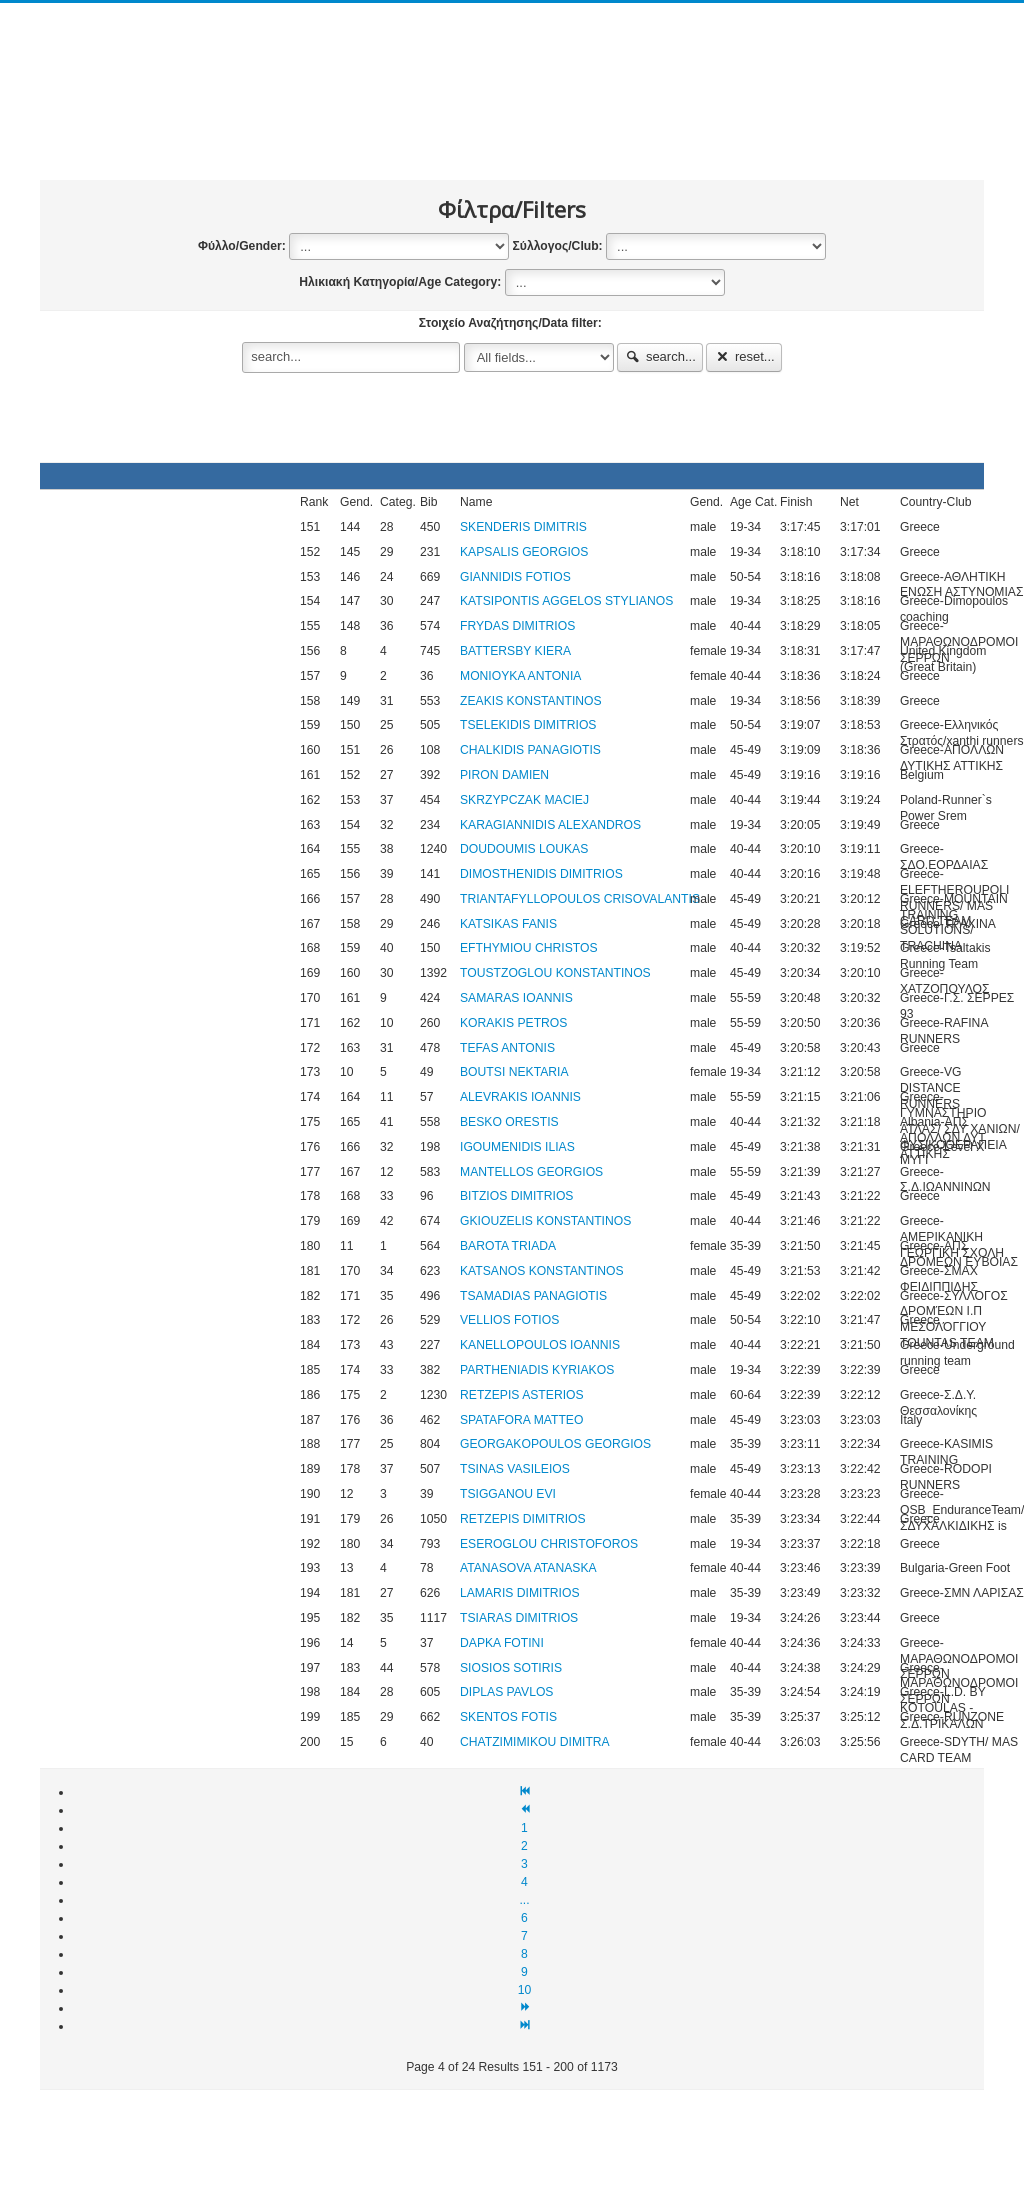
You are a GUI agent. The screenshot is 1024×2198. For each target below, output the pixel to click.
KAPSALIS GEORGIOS (524, 552)
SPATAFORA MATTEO (521, 1420)
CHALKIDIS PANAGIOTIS (530, 750)
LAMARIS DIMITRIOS (520, 1593)
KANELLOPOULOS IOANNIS (540, 1345)
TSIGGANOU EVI (508, 1494)
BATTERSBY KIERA (515, 651)
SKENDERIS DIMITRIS (523, 527)
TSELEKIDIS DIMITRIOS (528, 725)
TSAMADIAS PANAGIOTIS (533, 1296)
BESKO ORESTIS (509, 1122)
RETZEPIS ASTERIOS (522, 1395)
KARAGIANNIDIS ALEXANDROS (550, 825)
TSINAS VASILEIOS (515, 1469)
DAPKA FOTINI (502, 1643)
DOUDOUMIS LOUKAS (524, 849)
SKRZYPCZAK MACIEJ (524, 800)
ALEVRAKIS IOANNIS (520, 1097)
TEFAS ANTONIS (507, 1048)
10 (525, 1990)
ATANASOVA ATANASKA (528, 1568)
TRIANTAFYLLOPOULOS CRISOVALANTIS (580, 899)
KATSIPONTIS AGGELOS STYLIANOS (566, 601)
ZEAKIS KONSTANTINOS (531, 701)
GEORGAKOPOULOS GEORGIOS (555, 1444)
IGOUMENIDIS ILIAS (517, 1147)
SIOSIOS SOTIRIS (511, 1668)
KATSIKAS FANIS (508, 924)
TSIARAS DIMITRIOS (519, 1618)
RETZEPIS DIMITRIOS (523, 1519)
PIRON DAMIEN (504, 775)
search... (660, 356)
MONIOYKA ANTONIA (520, 676)
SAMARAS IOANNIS (516, 998)
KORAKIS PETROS (513, 1023)
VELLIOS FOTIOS (509, 1320)
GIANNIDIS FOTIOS (515, 577)
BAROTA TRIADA (508, 1246)
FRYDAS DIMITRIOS (517, 626)
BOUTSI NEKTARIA (514, 1072)
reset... (744, 356)
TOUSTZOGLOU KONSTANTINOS (555, 973)
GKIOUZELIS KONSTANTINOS (545, 1221)
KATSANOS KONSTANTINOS (542, 1271)
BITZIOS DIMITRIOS (516, 1196)
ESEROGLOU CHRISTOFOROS (549, 1544)
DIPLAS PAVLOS (506, 1692)
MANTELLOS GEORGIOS (531, 1172)
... (524, 1900)
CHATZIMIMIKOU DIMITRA (535, 1742)
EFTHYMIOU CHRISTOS (529, 948)
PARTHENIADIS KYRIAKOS (537, 1370)
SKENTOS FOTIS (508, 1717)
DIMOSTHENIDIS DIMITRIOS (541, 874)
